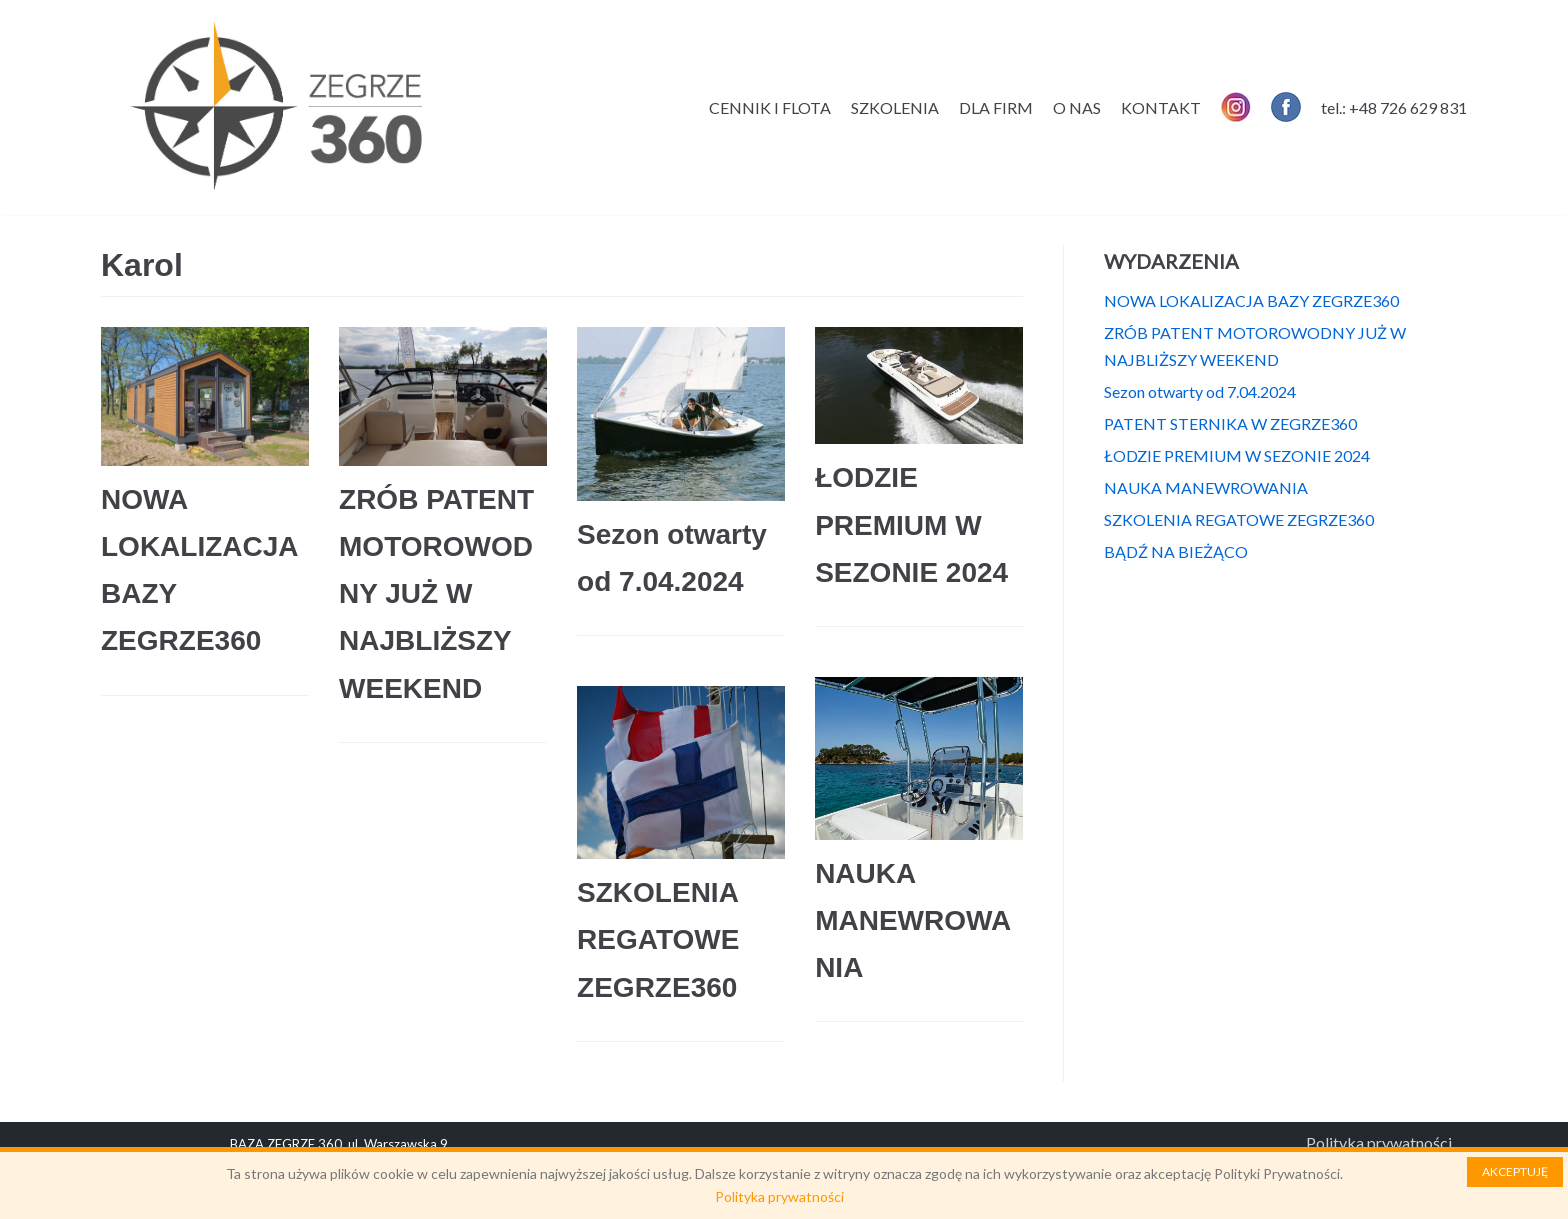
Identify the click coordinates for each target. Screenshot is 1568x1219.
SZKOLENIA (895, 107)
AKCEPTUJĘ (1515, 1171)
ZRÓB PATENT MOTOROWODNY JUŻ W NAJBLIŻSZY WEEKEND (436, 594)
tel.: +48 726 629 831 (1394, 107)
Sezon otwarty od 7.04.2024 (1200, 391)
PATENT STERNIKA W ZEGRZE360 (1230, 423)
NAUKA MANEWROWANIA (913, 920)
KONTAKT (1161, 107)
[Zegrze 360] (276, 107)
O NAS (1077, 107)
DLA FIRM (996, 107)
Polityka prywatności (1379, 1142)
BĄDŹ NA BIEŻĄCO (1176, 551)
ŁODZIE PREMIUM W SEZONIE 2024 (911, 524)
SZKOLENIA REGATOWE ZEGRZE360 (658, 939)
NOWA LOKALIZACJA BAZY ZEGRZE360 (1251, 300)
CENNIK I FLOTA (770, 107)
